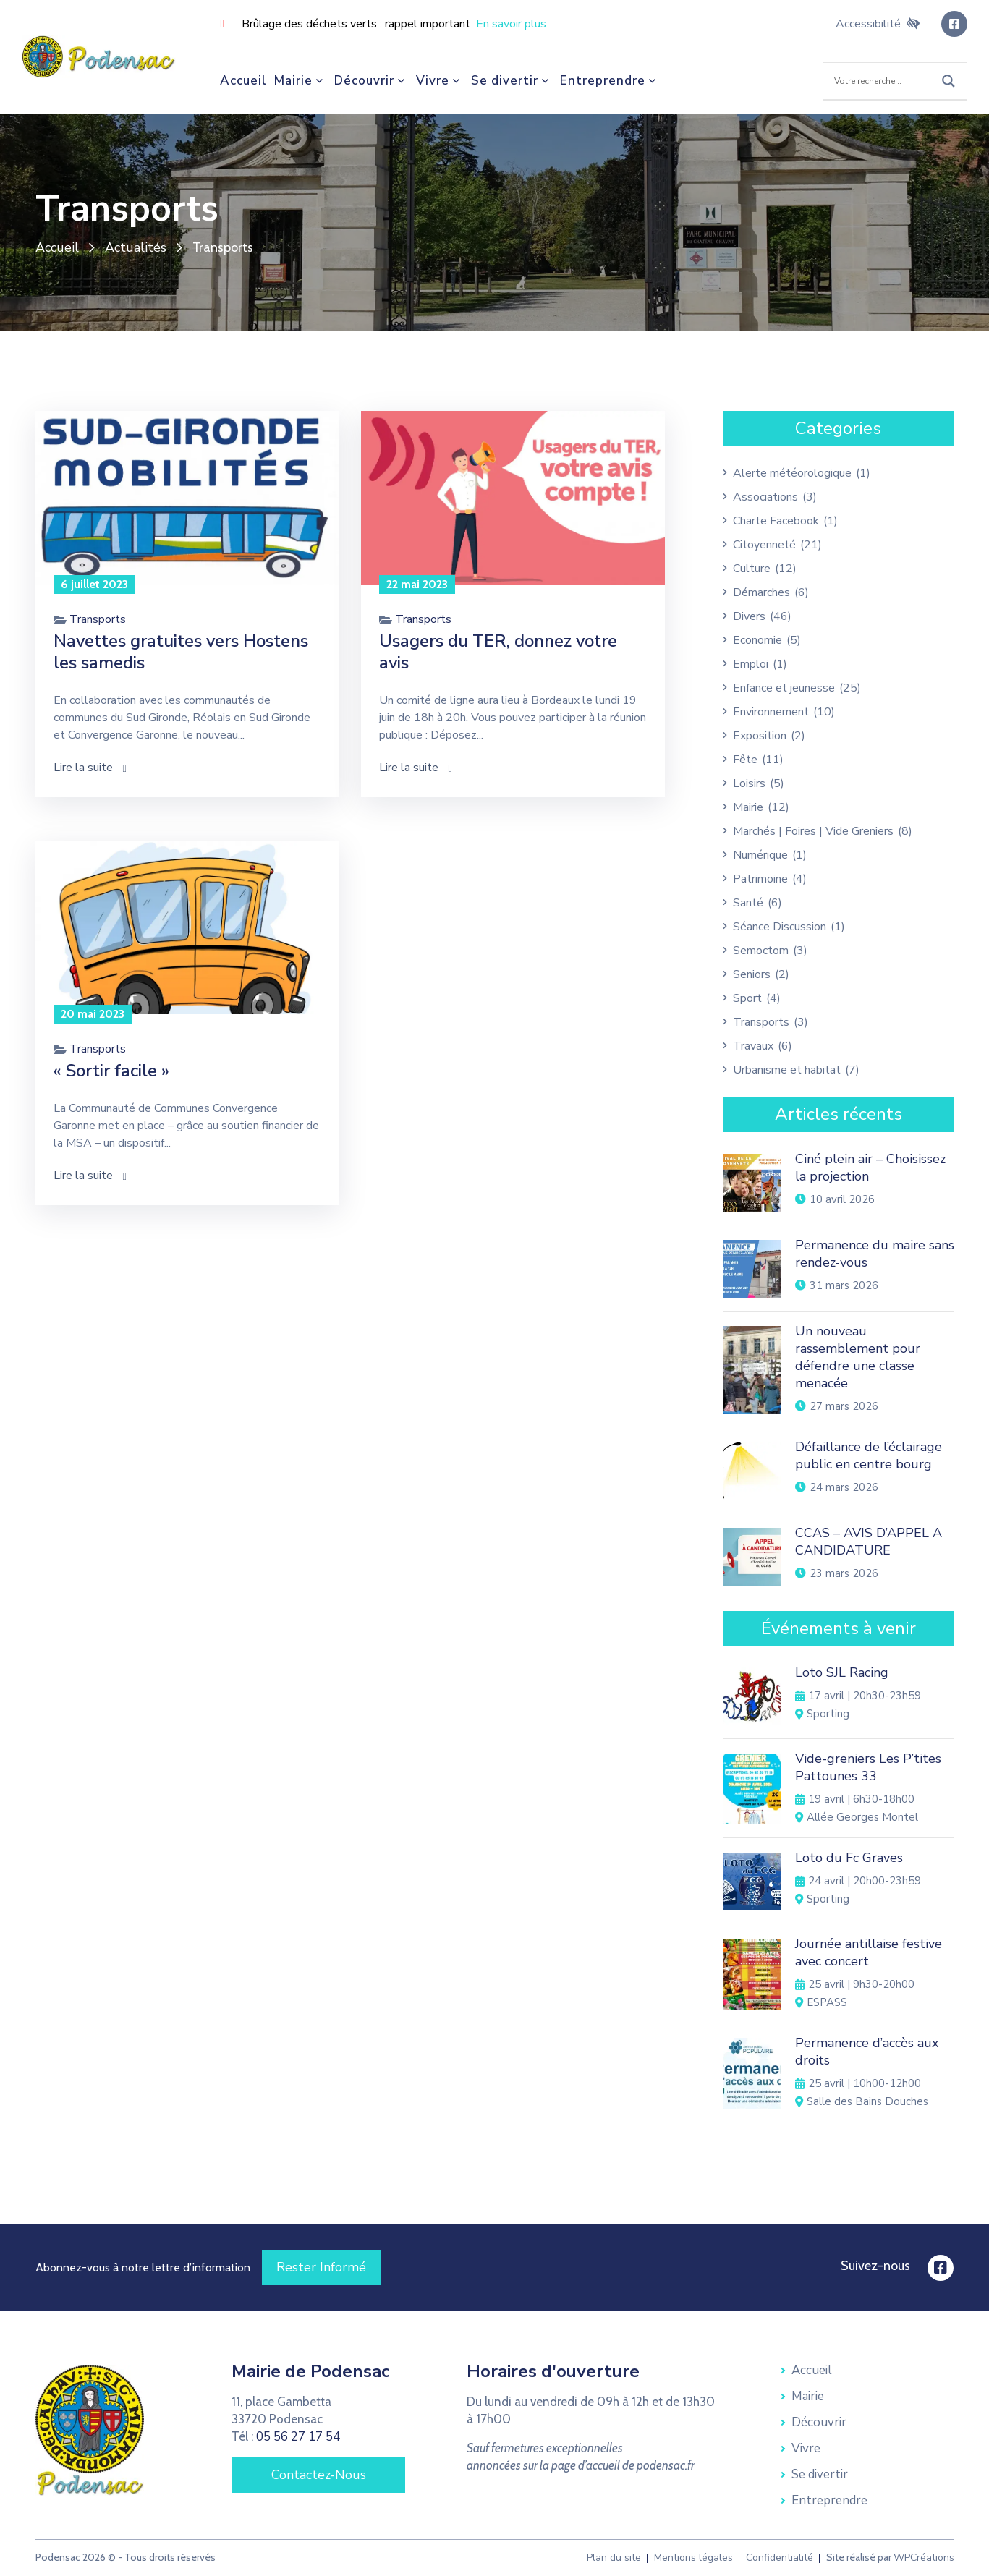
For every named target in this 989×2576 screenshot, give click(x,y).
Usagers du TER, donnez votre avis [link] (498, 651)
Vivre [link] (440, 80)
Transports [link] (97, 619)
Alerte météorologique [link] (792, 473)
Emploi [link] (750, 664)
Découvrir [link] (371, 80)
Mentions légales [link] (693, 2557)
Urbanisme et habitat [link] (787, 1070)
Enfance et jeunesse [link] (784, 688)
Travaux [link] (753, 1046)
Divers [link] (749, 616)
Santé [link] (748, 903)
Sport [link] (747, 998)
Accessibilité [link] (878, 24)
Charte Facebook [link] (776, 521)
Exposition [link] (759, 736)
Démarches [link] (761, 592)
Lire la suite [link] (90, 767)
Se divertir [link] (512, 80)
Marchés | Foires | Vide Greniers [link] (813, 831)
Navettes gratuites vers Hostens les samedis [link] (181, 651)
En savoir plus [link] (511, 24)
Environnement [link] (771, 712)
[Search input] (880, 81)
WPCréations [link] (924, 2557)
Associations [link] (765, 497)
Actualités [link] (135, 248)
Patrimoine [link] (760, 879)
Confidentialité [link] (779, 2557)
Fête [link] (745, 760)
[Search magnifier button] (948, 81)
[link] (99, 56)
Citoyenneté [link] (764, 545)
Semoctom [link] (761, 950)
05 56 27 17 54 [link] (298, 2436)
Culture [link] (752, 569)
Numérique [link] (760, 855)
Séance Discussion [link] (779, 927)
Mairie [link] (300, 80)
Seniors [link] (752, 974)
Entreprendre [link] (610, 80)
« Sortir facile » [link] (111, 1070)
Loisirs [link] (749, 783)
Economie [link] (757, 640)
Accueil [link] (243, 80)
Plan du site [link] (614, 2557)
